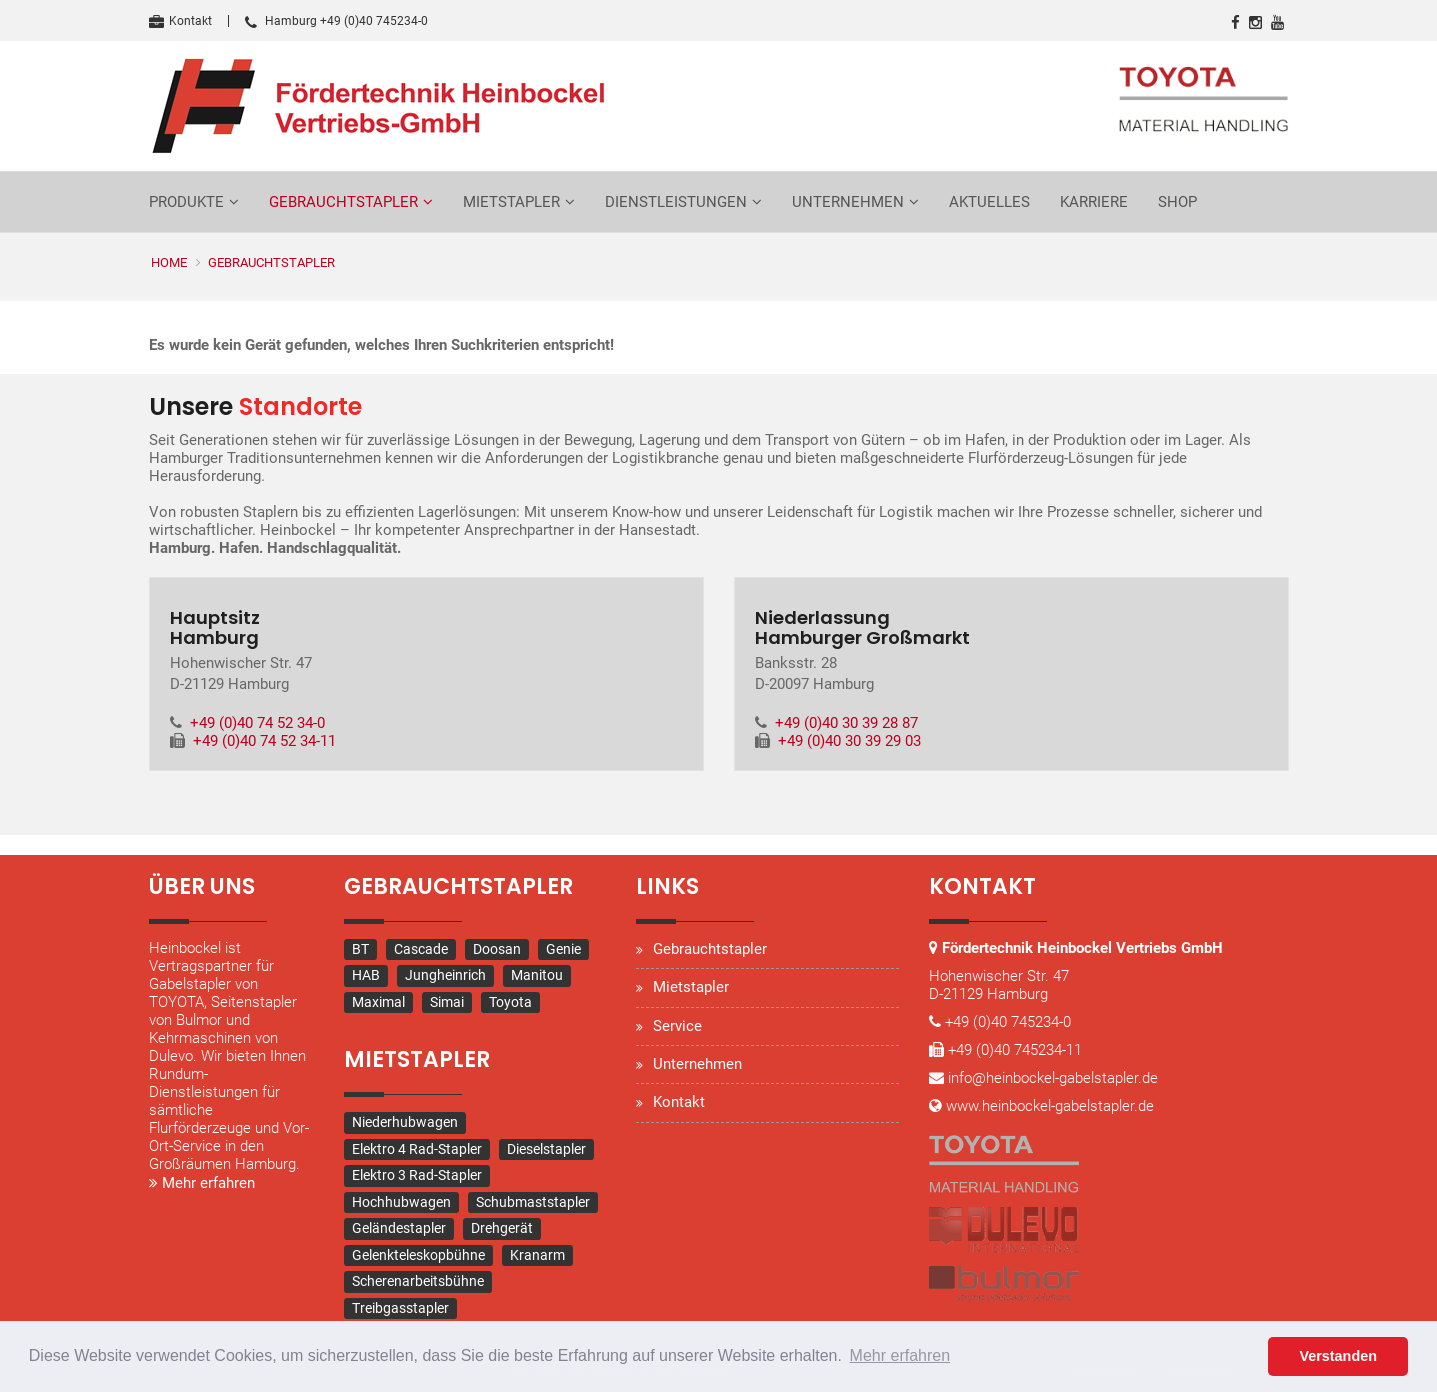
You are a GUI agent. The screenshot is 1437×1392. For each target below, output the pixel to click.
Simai (447, 1002)
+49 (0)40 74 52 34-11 (264, 741)
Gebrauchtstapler (343, 202)
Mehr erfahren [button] (900, 1355)
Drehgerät (502, 1228)
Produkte (186, 202)
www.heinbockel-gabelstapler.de (1050, 1106)
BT (360, 949)
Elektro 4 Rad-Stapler (417, 1149)
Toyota (510, 1002)
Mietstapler (511, 202)
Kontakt (180, 21)
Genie (563, 949)
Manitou (537, 975)
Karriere (1094, 202)
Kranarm (537, 1255)
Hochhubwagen (401, 1202)
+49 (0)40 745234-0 (1008, 1022)
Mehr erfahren (202, 1183)
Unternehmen (848, 202)
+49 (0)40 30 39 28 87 (846, 723)
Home (169, 262)
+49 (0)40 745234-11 (1015, 1050)
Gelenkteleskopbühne (418, 1255)
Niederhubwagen (405, 1122)
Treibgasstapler (400, 1308)
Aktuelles (989, 202)
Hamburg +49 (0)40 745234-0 (336, 21)
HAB (366, 975)
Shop (1177, 202)
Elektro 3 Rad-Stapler (417, 1175)
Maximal (378, 1002)
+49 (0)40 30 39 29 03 (849, 741)
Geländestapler (399, 1228)
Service (677, 1026)
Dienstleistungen (676, 202)
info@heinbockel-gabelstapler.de (1053, 1078)
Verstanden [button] (1338, 1356)
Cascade (421, 949)
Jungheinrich (445, 975)
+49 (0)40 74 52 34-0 (257, 723)
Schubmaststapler (533, 1202)
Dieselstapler (546, 1149)
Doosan (497, 949)
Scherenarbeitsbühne (418, 1281)
